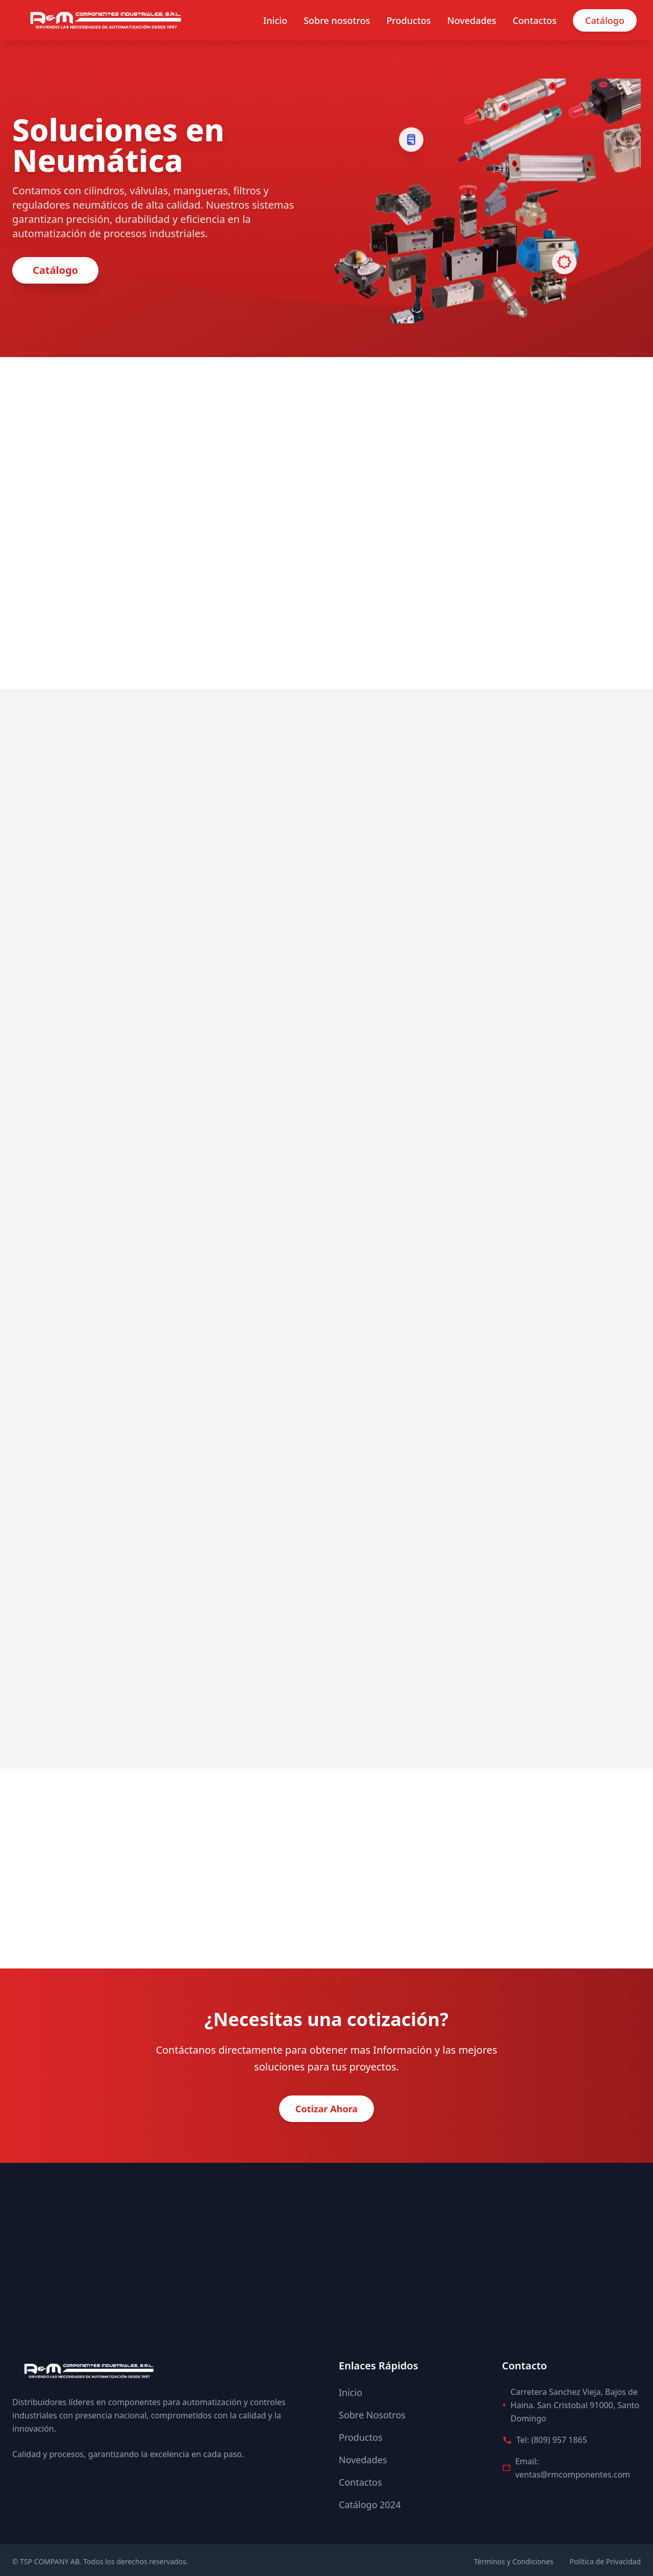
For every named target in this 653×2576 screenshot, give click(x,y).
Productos (408, 20)
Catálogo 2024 (369, 2501)
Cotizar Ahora (326, 2106)
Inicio (275, 20)
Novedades (471, 20)
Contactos (535, 20)
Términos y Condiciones (514, 2558)
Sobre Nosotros (372, 2412)
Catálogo (604, 20)
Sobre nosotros (337, 20)
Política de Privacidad (605, 2558)
